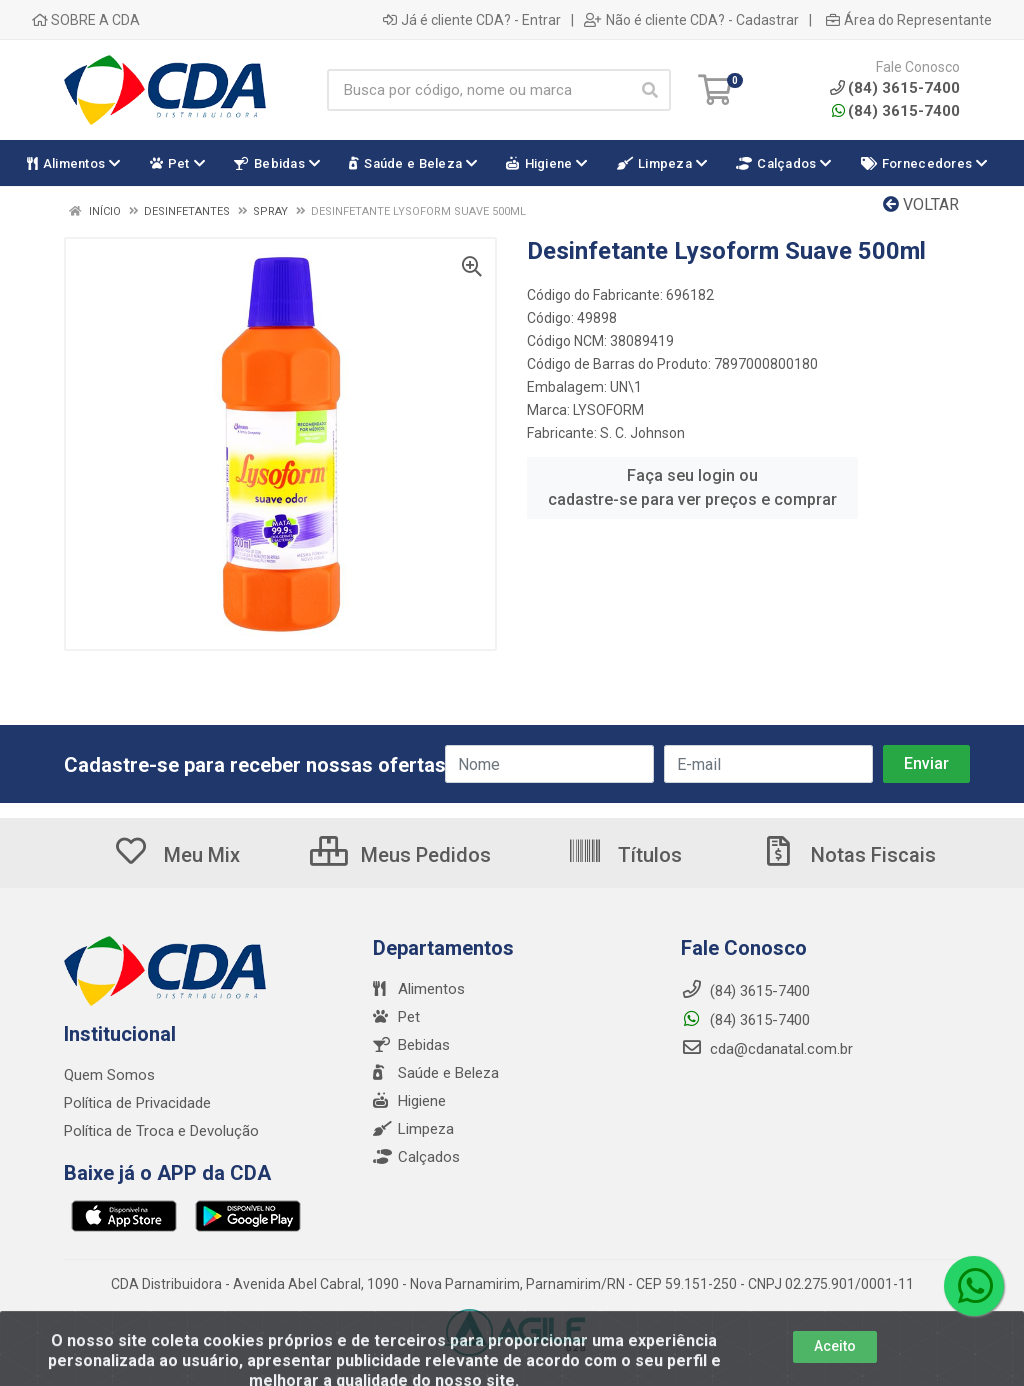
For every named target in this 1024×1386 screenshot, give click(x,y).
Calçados (416, 1157)
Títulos (624, 855)
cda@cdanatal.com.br (767, 1049)
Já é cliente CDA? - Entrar (472, 20)
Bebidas (411, 1045)
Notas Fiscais (848, 855)
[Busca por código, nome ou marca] (478, 90)
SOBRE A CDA (86, 20)
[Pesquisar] (650, 90)
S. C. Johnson (642, 433)
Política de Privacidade (137, 1103)
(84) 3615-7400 (896, 111)
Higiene (409, 1101)
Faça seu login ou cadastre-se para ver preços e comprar (692, 487)
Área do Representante (909, 20)
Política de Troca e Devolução (161, 1131)
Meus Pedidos (400, 855)
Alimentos (419, 989)
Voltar (921, 204)
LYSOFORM (608, 410)
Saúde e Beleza (436, 1073)
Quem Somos (109, 1075)
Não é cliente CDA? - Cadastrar (691, 20)
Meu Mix (176, 855)
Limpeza (413, 1129)
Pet (396, 1017)
